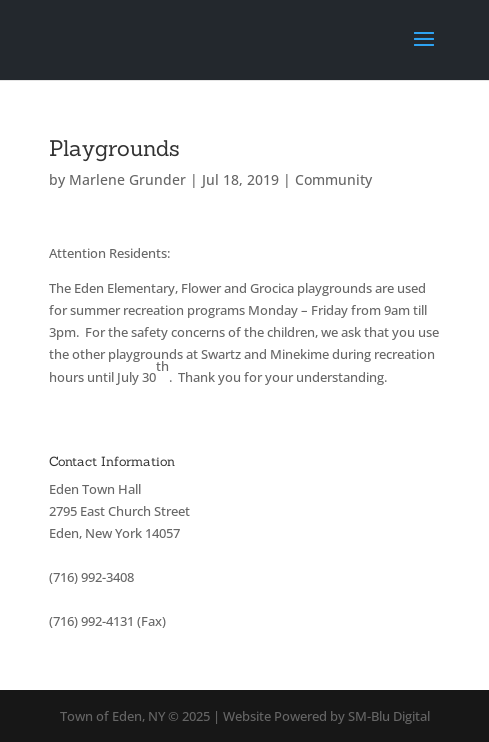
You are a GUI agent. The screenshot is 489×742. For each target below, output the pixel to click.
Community (333, 179)
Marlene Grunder (127, 179)
